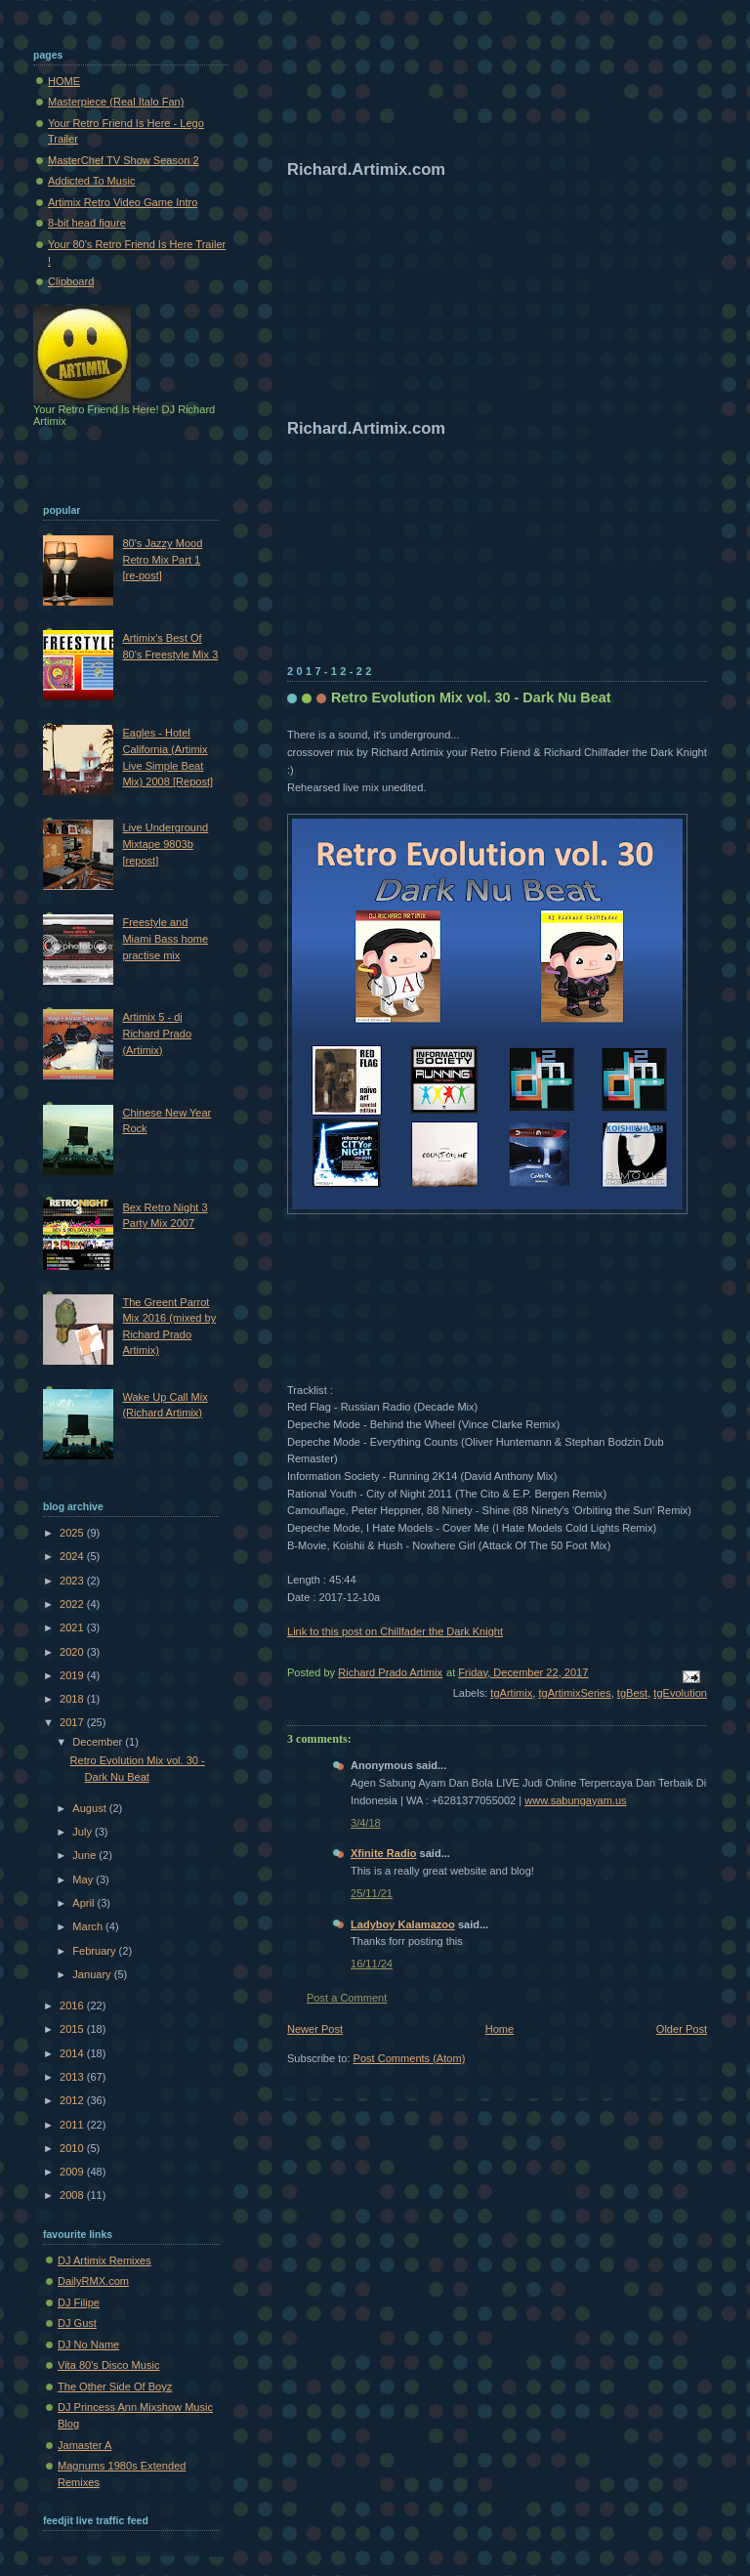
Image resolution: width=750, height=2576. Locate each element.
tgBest (632, 1693)
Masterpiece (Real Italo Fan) (116, 101)
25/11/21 (372, 1893)
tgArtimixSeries (574, 1693)
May (84, 1879)
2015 (73, 2029)
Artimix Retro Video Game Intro (122, 202)
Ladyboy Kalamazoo (403, 1924)
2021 (73, 1627)
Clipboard (71, 281)
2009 (73, 2171)
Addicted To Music (91, 181)
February (95, 1951)
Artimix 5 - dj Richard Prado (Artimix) (156, 1033)
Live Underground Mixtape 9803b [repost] (165, 844)
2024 (73, 1556)
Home (499, 2029)
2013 (73, 2077)
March (88, 1926)
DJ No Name (88, 2344)
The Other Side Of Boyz (115, 2386)
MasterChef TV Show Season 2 (123, 160)
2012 (73, 2100)
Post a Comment (347, 1998)
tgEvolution (680, 1693)
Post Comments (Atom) (410, 2058)
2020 (73, 1652)
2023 (73, 1580)
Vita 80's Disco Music (108, 2365)
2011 (73, 2125)
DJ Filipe (79, 2302)
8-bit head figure (87, 223)
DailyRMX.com (93, 2281)
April (84, 1903)
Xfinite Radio (384, 1853)
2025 (73, 1533)
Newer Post (315, 2029)
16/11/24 (372, 1963)
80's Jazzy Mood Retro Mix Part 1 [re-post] (162, 559)
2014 (73, 2053)
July (83, 1831)
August (90, 1808)
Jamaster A (84, 2445)
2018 (73, 1699)
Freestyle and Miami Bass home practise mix (165, 938)
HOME (64, 81)
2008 (73, 2195)
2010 (73, 2148)
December (98, 1742)
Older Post (681, 2029)
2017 (73, 1722)
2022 (73, 1604)
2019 (73, 1675)
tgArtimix (511, 1693)
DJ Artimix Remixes (104, 2260)
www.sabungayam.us (575, 1800)
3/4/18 (366, 1823)
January (92, 1974)
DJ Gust (77, 2323)
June (85, 1855)
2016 (73, 2005)
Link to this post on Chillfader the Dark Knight (395, 1631)
